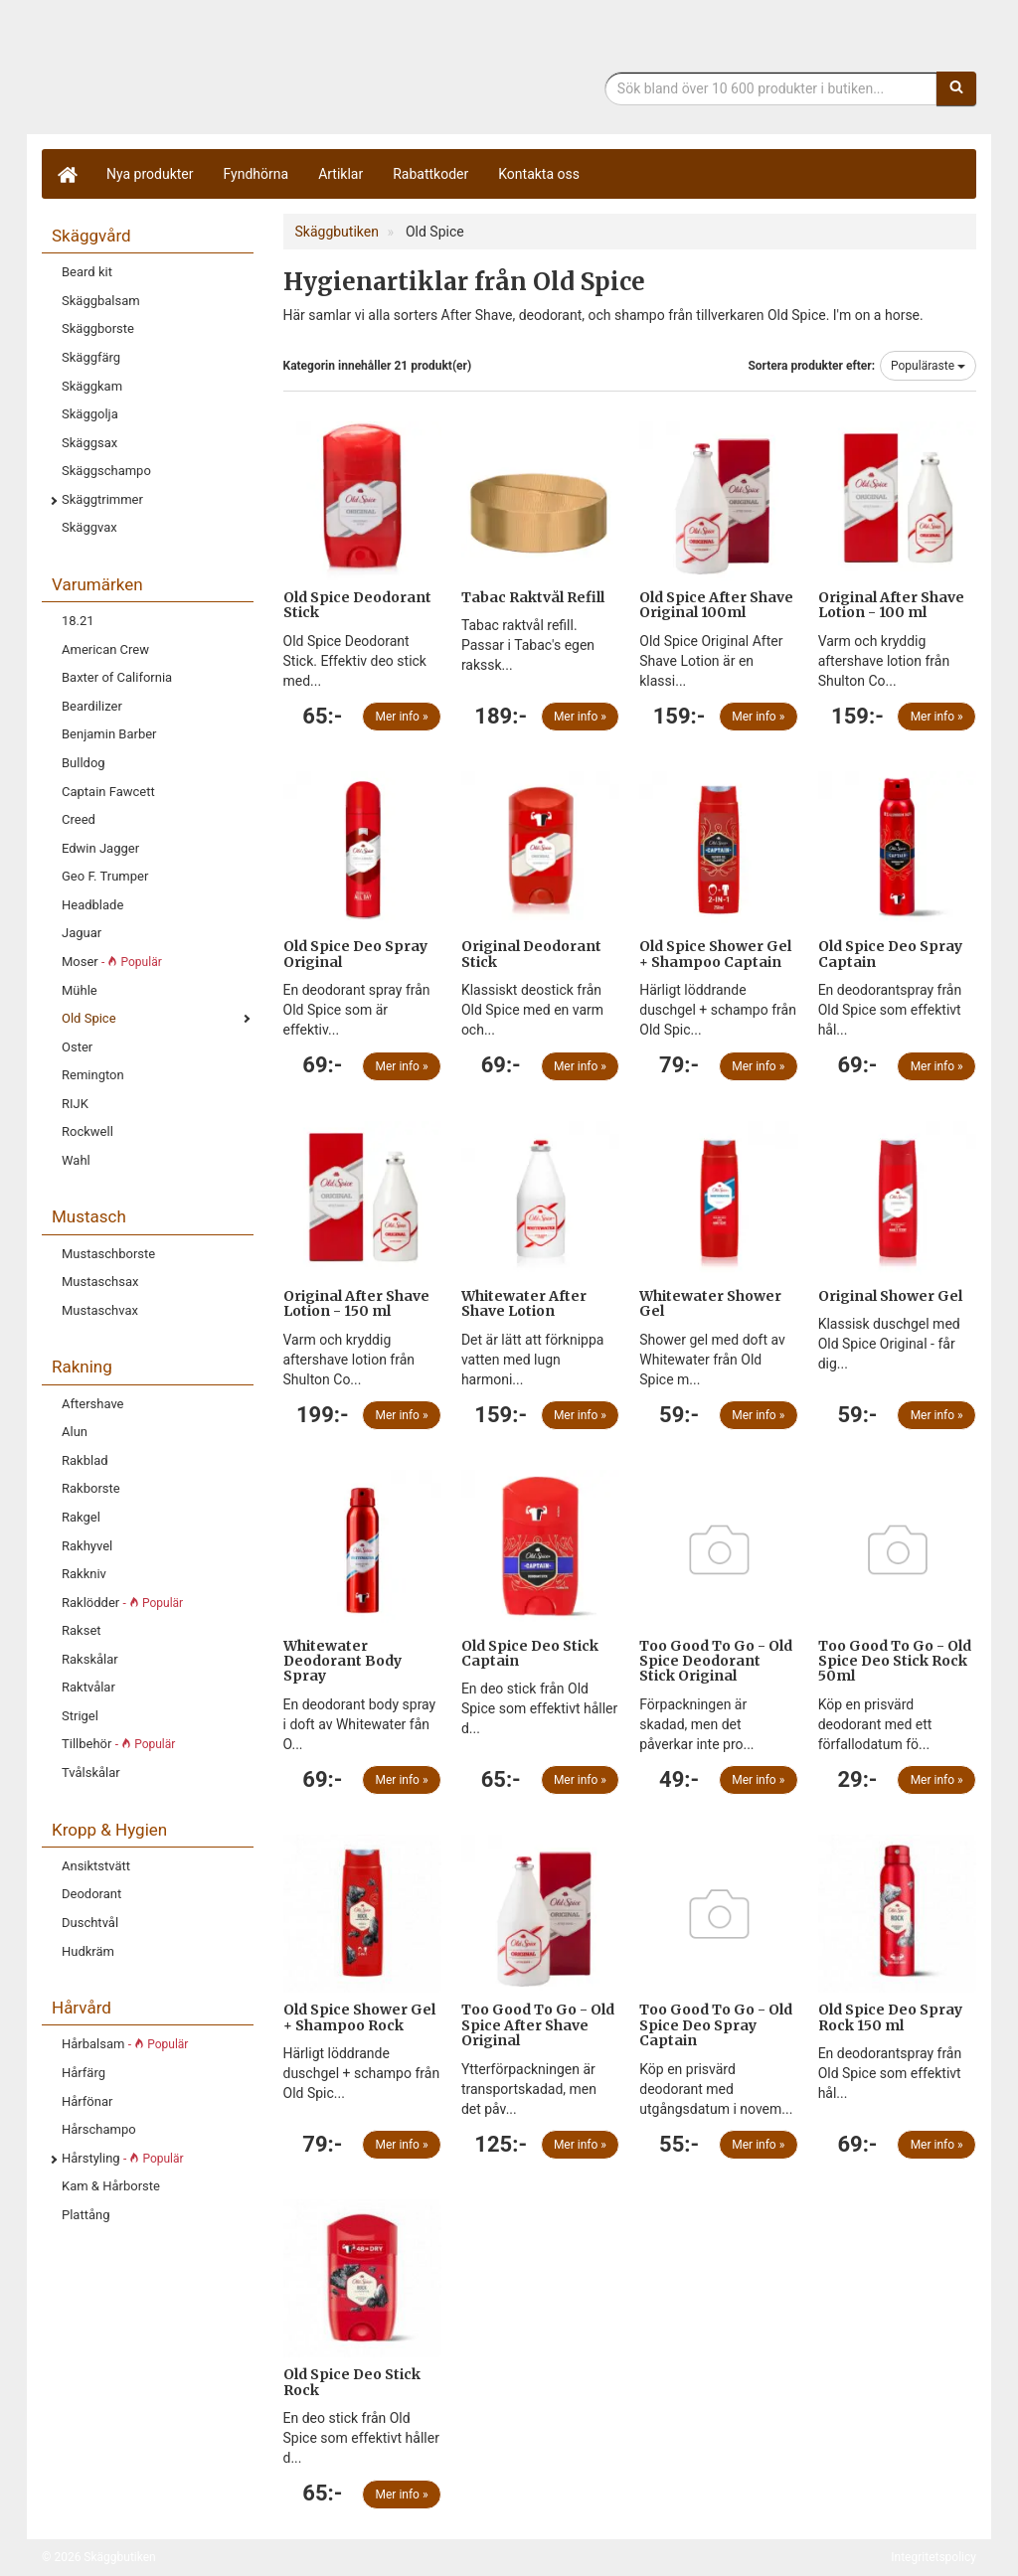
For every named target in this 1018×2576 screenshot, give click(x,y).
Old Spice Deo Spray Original (355, 953)
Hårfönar (87, 2101)
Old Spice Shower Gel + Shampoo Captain (715, 953)
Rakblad (85, 1460)
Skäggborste (98, 328)
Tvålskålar (91, 1772)
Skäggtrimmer (102, 499)
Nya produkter (150, 174)
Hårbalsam (125, 2043)
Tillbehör (118, 1743)
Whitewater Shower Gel (710, 1303)
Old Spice (89, 1018)
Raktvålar (88, 1687)
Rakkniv (84, 1573)
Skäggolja (90, 413)
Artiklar (340, 174)
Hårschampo (99, 2129)
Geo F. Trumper (105, 876)
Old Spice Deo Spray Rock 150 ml (890, 2017)
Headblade (92, 904)
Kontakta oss (539, 174)
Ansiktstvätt (96, 1865)
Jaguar (81, 932)
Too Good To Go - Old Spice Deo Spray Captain (715, 2025)
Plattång (86, 2214)
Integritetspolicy (933, 2557)
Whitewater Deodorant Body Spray (342, 1661)
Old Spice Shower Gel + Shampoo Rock (359, 2017)
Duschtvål (90, 1922)
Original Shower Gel (890, 1296)
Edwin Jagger (100, 848)
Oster (77, 1047)
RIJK (75, 1103)
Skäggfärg (91, 357)
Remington (93, 1074)
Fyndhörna (256, 174)
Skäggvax (89, 527)
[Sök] (956, 88)
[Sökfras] (770, 88)
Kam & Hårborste (111, 2185)
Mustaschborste (108, 1253)
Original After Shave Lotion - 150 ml (356, 1303)
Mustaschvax (100, 1310)
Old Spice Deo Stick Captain (529, 1653)
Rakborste (91, 1488)
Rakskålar (90, 1659)
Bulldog (83, 762)
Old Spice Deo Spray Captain (890, 953)
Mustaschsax (100, 1281)
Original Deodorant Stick (531, 953)
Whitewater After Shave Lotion (524, 1303)
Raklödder (122, 1602)
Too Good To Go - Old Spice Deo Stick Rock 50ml (894, 1661)
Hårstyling (123, 2158)
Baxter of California (117, 677)
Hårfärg (83, 2072)
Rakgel (81, 1517)
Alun (74, 1431)
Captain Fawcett (108, 791)
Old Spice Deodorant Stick (357, 604)
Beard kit (87, 271)
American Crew (105, 649)
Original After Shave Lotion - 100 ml (891, 604)
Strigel (80, 1715)
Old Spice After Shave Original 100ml (716, 604)
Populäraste (928, 366)
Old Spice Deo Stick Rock (352, 2381)
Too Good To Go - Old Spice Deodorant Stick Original (715, 1661)
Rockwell (87, 1131)
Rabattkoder (430, 174)
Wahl (76, 1160)
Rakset (81, 1630)
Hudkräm (88, 1951)
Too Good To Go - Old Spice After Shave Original (537, 2025)
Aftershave (93, 1403)
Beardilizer (92, 706)
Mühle (79, 990)
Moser (112, 961)
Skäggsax (89, 442)
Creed (78, 819)
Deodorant (91, 1893)
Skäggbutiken (206, 72)
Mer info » (402, 717)
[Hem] (66, 174)
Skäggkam (92, 386)
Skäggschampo (106, 470)
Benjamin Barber (109, 733)
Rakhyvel (87, 1545)
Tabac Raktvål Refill (532, 597)
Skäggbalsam (101, 300)
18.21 (78, 620)
